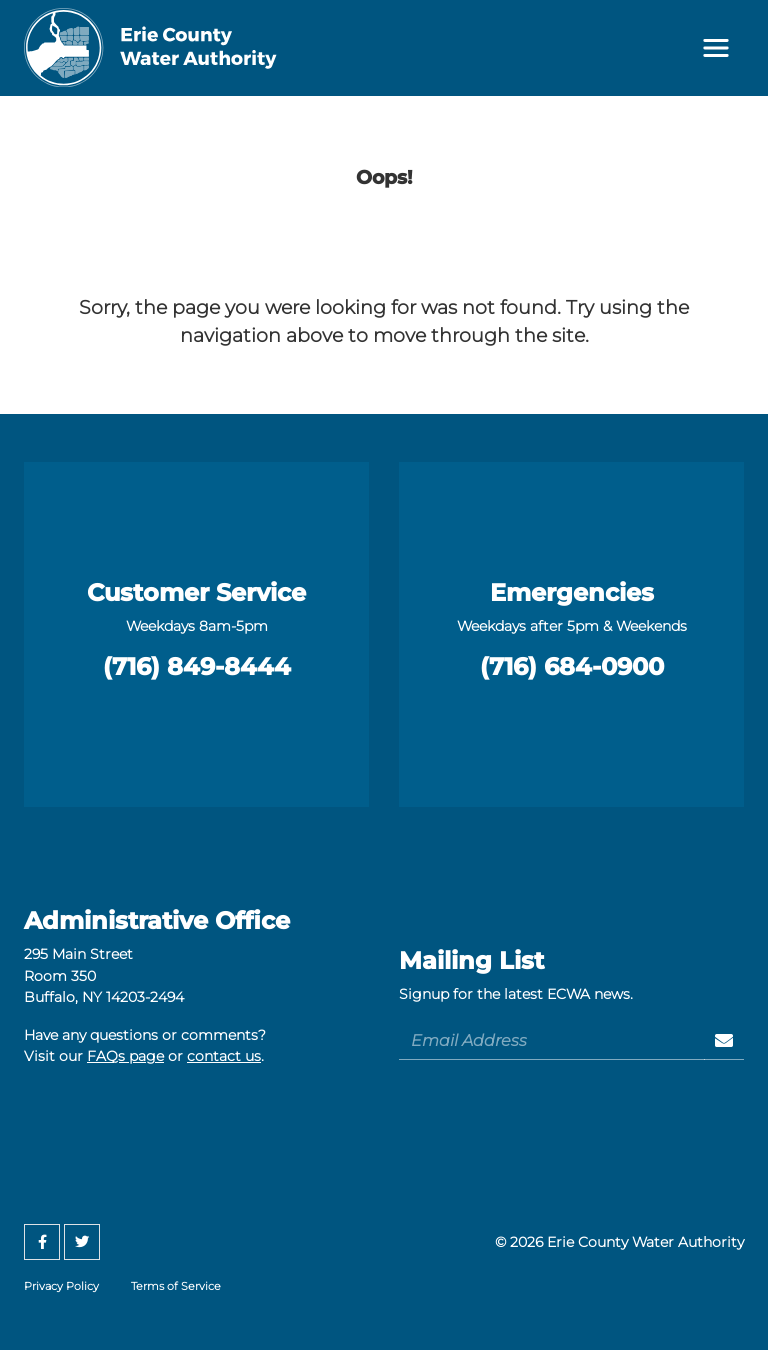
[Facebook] (42, 1242)
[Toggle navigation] (716, 48)
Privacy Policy (61, 1286)
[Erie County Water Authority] (151, 48)
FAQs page (125, 1056)
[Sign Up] (724, 1040)
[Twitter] (82, 1242)
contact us (224, 1056)
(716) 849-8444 (197, 666)
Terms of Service (176, 1286)
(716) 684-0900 (572, 666)
